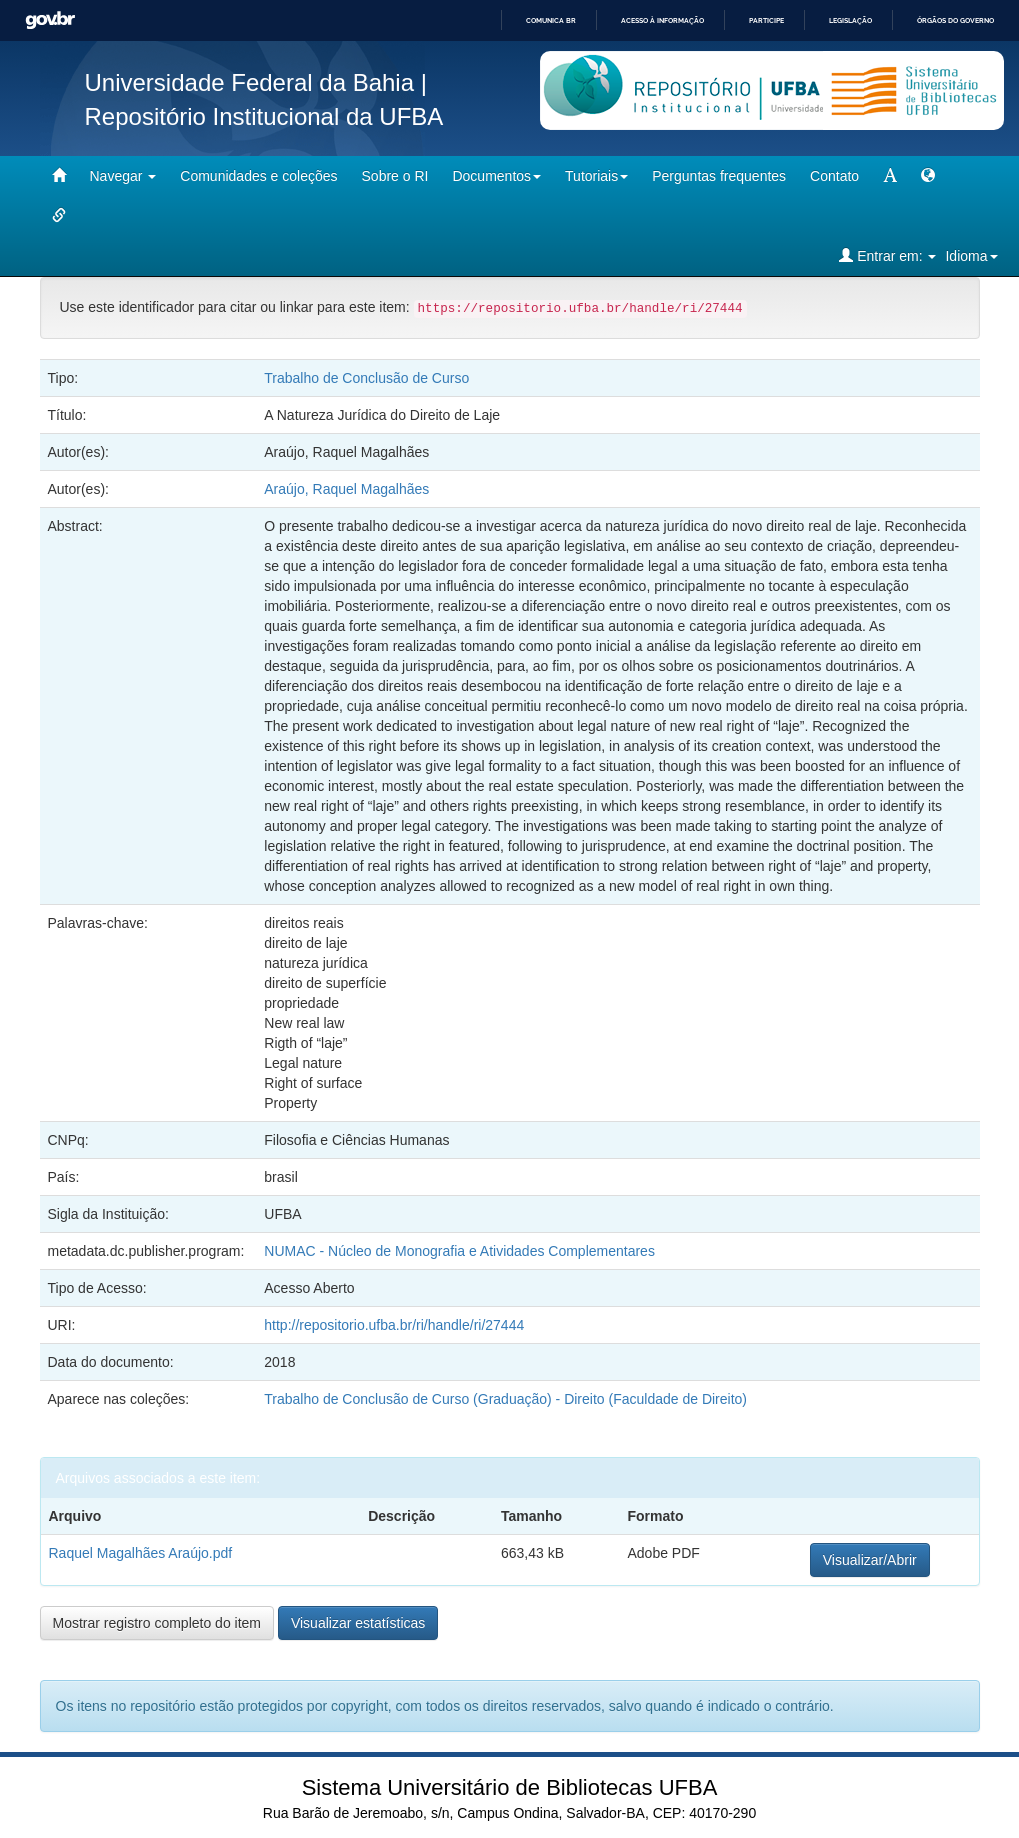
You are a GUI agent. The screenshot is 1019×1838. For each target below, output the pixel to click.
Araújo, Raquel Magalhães (346, 489)
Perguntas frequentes (719, 176)
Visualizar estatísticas (358, 1623)
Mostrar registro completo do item (157, 1623)
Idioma (971, 256)
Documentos (496, 176)
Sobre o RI (395, 176)
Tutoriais (596, 176)
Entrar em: (887, 255)
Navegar (123, 176)
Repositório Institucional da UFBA (264, 116)
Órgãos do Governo (955, 20)
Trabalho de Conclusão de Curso (366, 378)
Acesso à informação (662, 20)
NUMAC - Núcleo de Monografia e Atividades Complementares (459, 1251)
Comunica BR (551, 20)
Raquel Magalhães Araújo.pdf (141, 1553)
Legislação (850, 20)
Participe (766, 20)
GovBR (50, 20)
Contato (834, 176)
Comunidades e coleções (258, 176)
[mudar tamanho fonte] (890, 176)
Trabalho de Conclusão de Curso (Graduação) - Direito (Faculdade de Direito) (505, 1399)
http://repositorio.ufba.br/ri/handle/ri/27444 (394, 1325)
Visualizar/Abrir (870, 1560)
